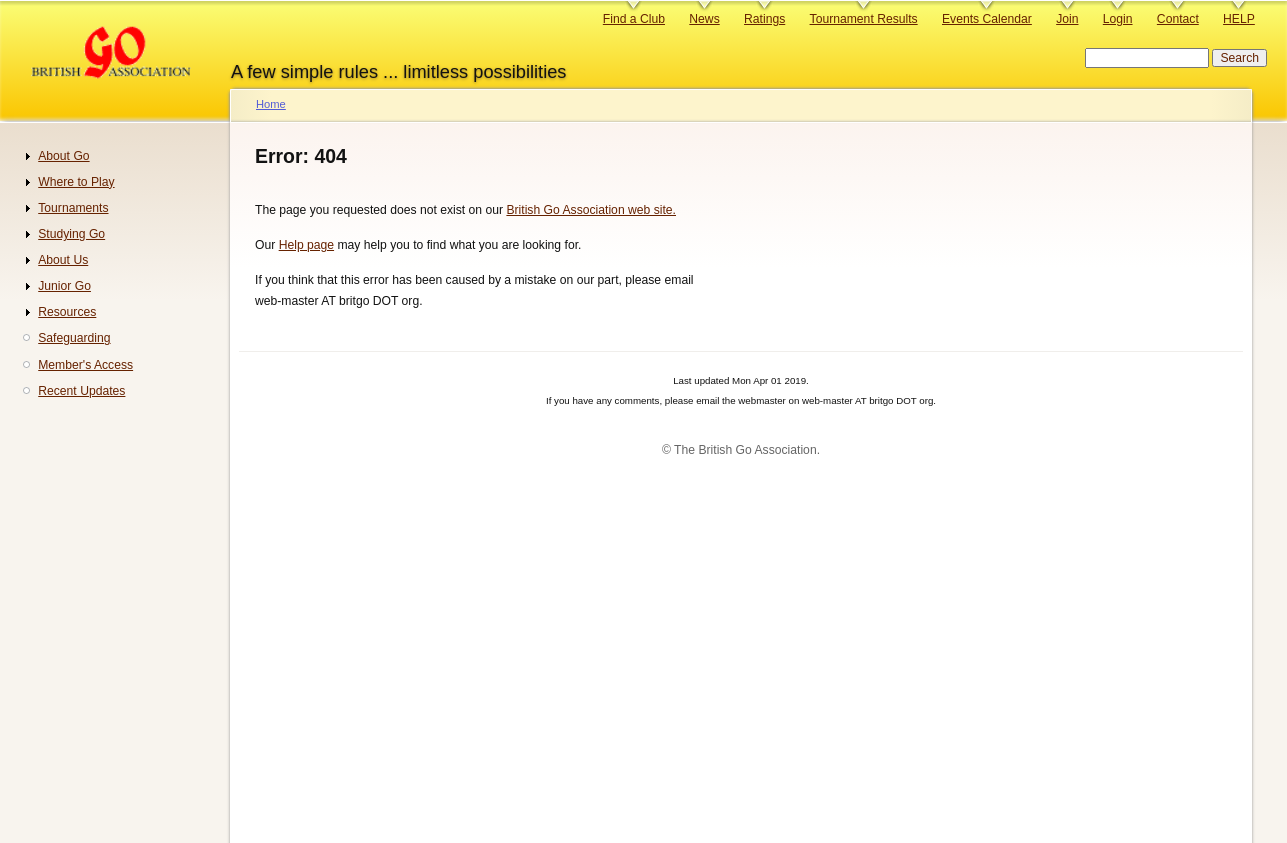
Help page (306, 245)
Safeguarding (74, 338)
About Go (63, 156)
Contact (1178, 19)
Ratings (764, 19)
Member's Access (85, 365)
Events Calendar (987, 19)
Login (1118, 19)
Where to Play (76, 182)
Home (271, 104)
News (704, 19)
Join (1067, 19)
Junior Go (64, 286)
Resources (67, 312)
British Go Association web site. (591, 210)
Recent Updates (81, 391)
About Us (63, 260)
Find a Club (634, 19)
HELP (1239, 19)
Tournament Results (864, 19)
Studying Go (71, 234)
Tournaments (73, 208)
